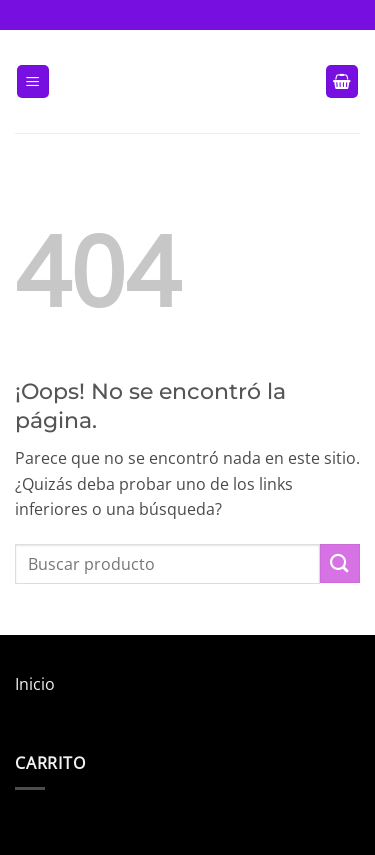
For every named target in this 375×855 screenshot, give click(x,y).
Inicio (35, 684)
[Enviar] (340, 563)
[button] (33, 81)
